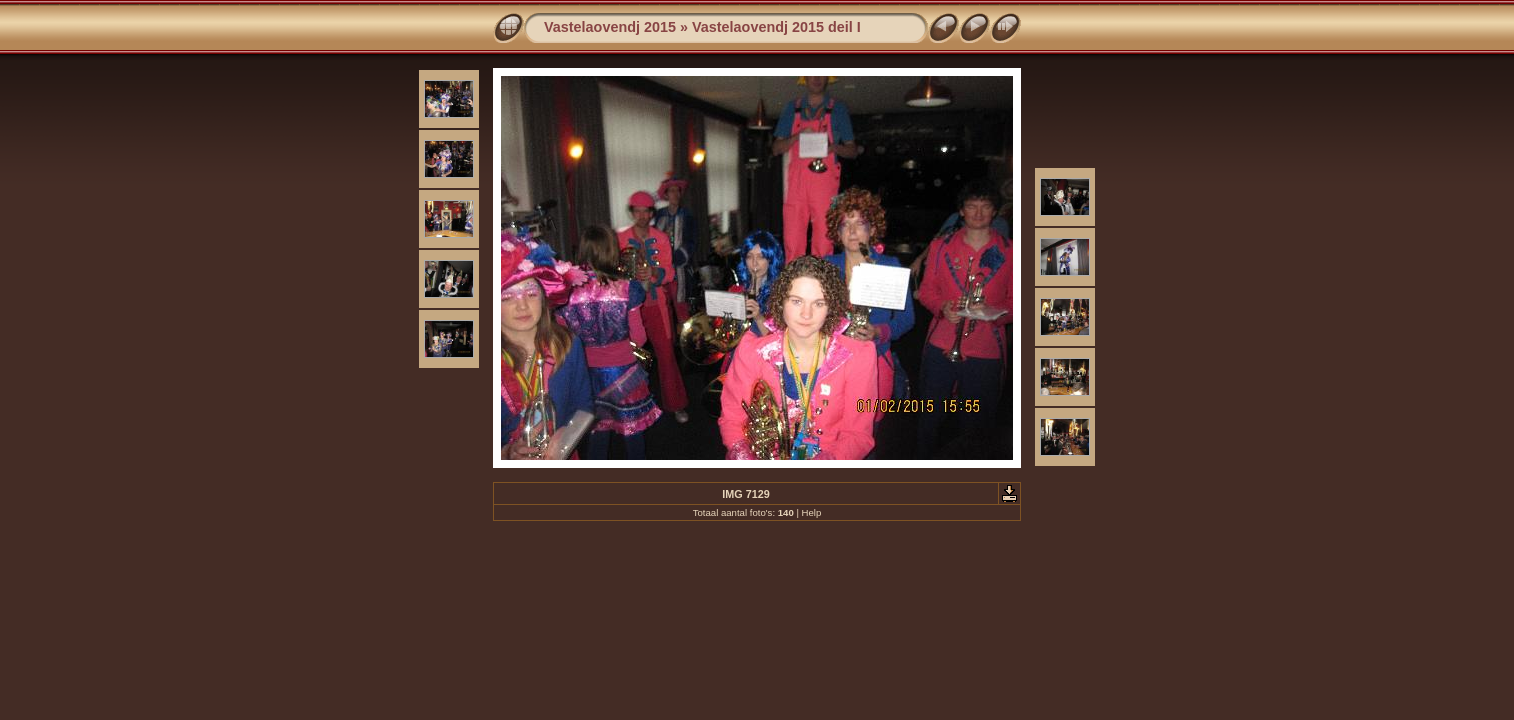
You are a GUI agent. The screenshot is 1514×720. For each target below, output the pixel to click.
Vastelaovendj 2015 (610, 27)
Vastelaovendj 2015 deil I (776, 27)
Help (812, 512)
